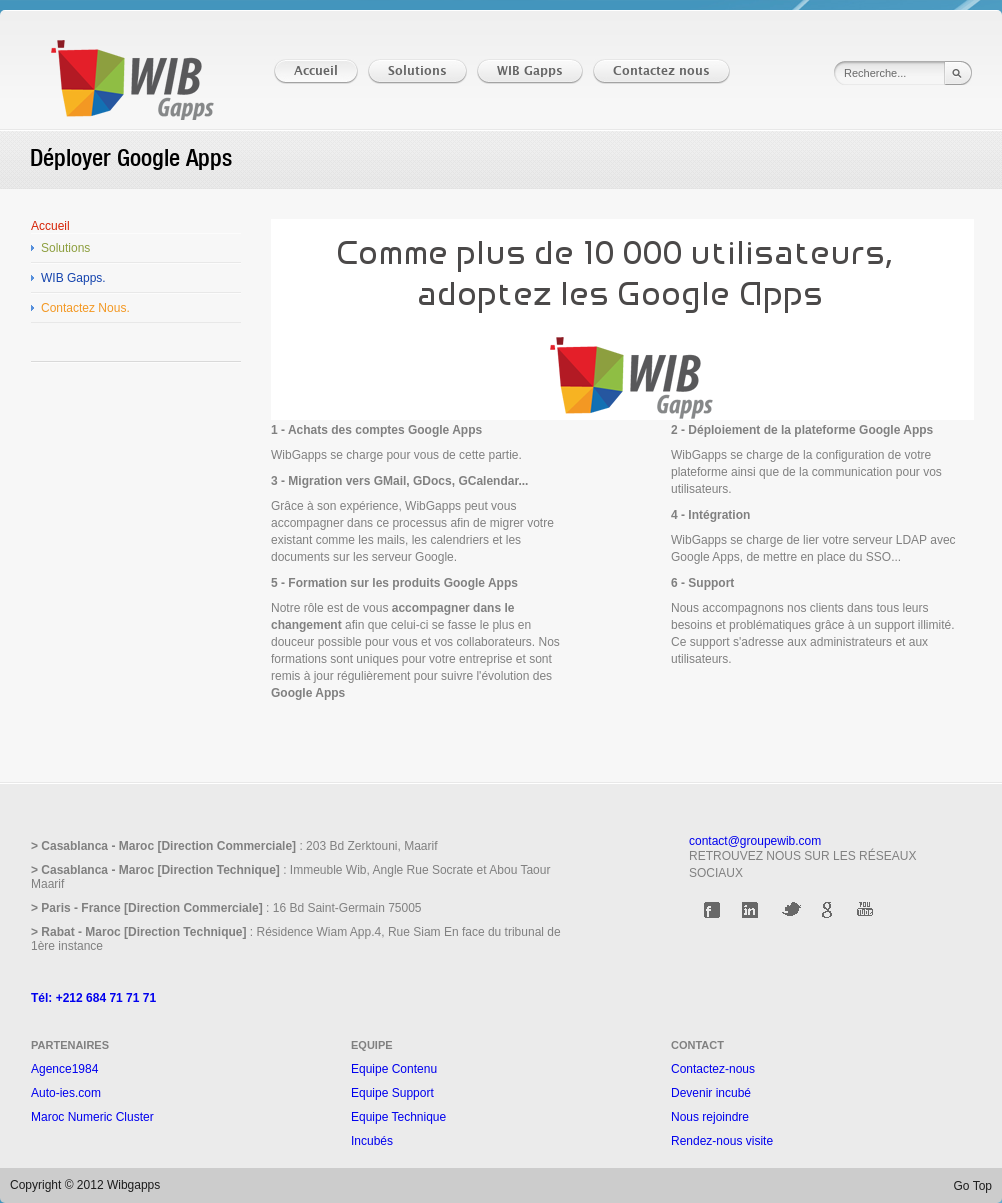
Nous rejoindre (710, 1117)
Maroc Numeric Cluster (92, 1117)
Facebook (714, 910)
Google (829, 910)
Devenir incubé (711, 1093)
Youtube (867, 910)
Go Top (973, 1186)
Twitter (791, 910)
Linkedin (752, 910)
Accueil (50, 226)
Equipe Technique (398, 1117)
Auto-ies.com (66, 1093)
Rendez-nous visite (722, 1141)
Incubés (372, 1141)
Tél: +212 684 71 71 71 (93, 998)
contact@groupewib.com (755, 841)
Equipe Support (392, 1093)
